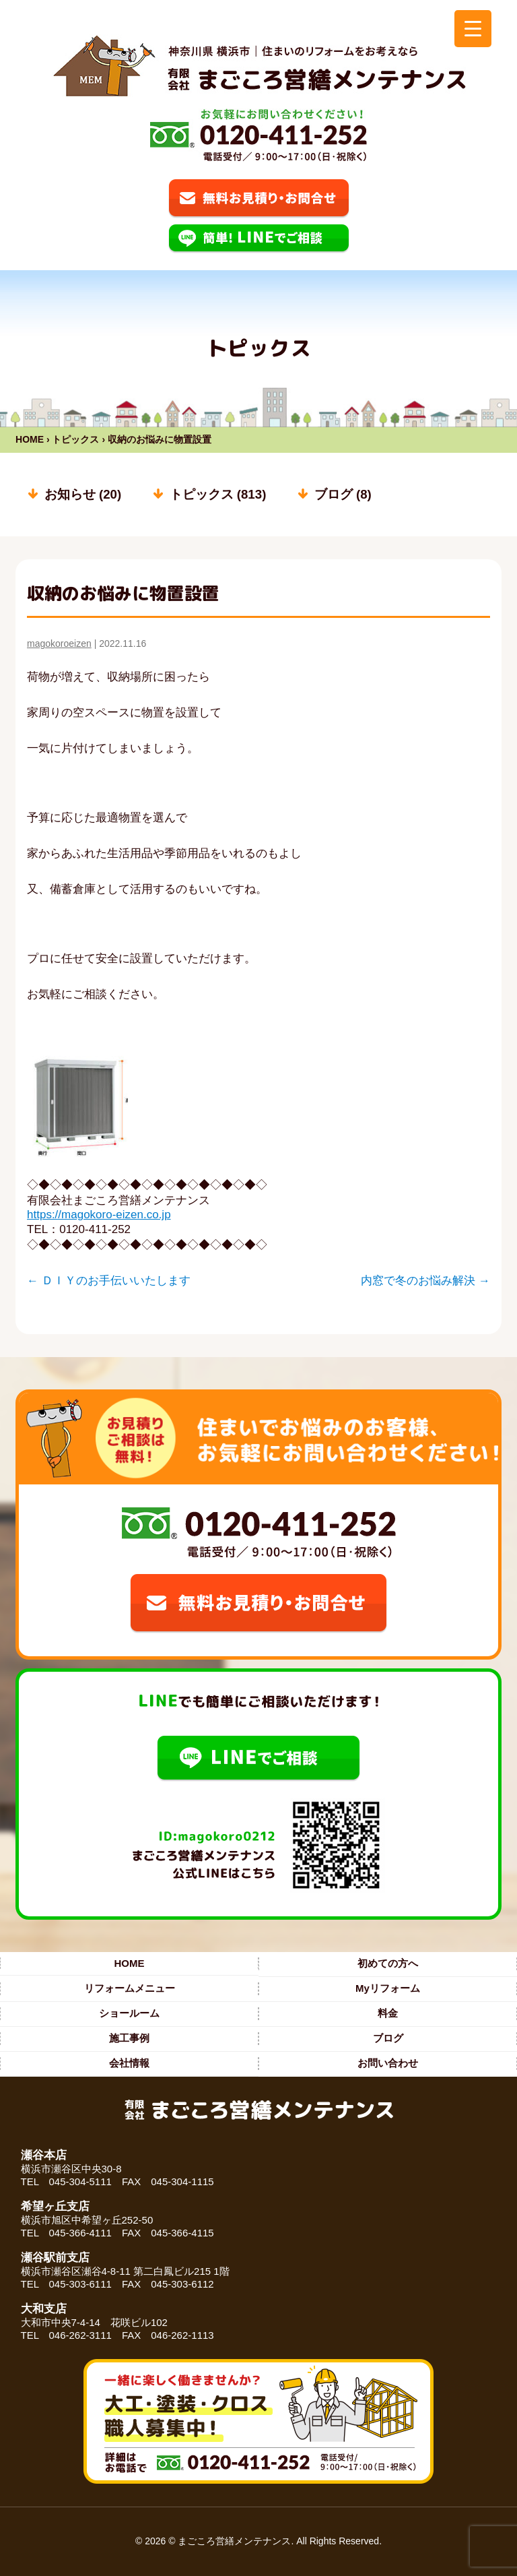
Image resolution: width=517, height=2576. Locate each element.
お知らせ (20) (82, 494)
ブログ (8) (343, 494)
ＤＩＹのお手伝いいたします (109, 1280)
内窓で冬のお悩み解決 (425, 1280)
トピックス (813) (218, 494)
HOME (29, 439)
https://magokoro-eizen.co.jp (99, 1214)
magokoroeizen (59, 643)
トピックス (75, 439)
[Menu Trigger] (472, 28)
